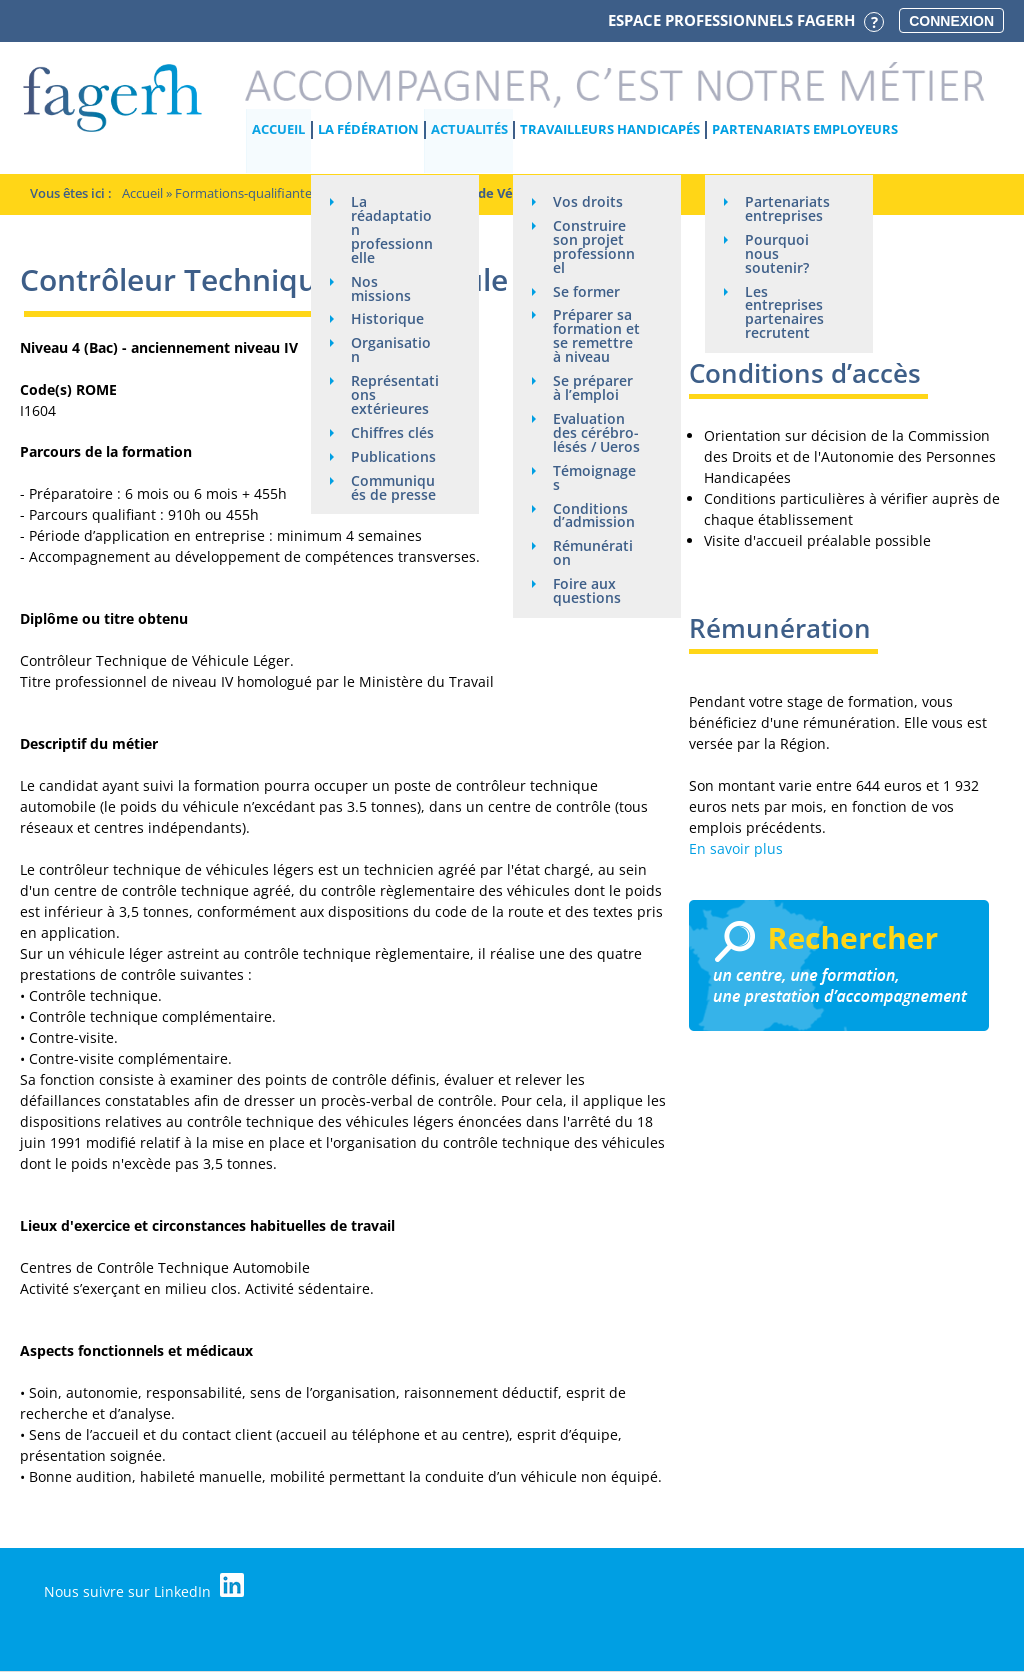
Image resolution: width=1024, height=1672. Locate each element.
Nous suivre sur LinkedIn (145, 1587)
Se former (586, 291)
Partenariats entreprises (787, 208)
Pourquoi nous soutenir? (777, 253)
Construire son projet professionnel (594, 246)
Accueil (279, 129)
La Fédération (368, 129)
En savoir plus (736, 848)
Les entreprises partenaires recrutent (784, 312)
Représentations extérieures (395, 395)
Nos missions (381, 288)
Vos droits (588, 201)
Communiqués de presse (393, 488)
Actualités (469, 129)
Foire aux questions (587, 592)
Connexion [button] (951, 21)
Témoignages (594, 478)
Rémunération (593, 554)
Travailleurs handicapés (610, 129)
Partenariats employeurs (805, 129)
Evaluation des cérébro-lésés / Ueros (596, 433)
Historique (387, 319)
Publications (393, 457)
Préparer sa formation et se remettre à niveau (596, 336)
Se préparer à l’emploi (593, 388)
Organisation (391, 350)
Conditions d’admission (594, 516)
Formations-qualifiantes (246, 193)
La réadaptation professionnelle (392, 229)
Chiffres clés (392, 433)
